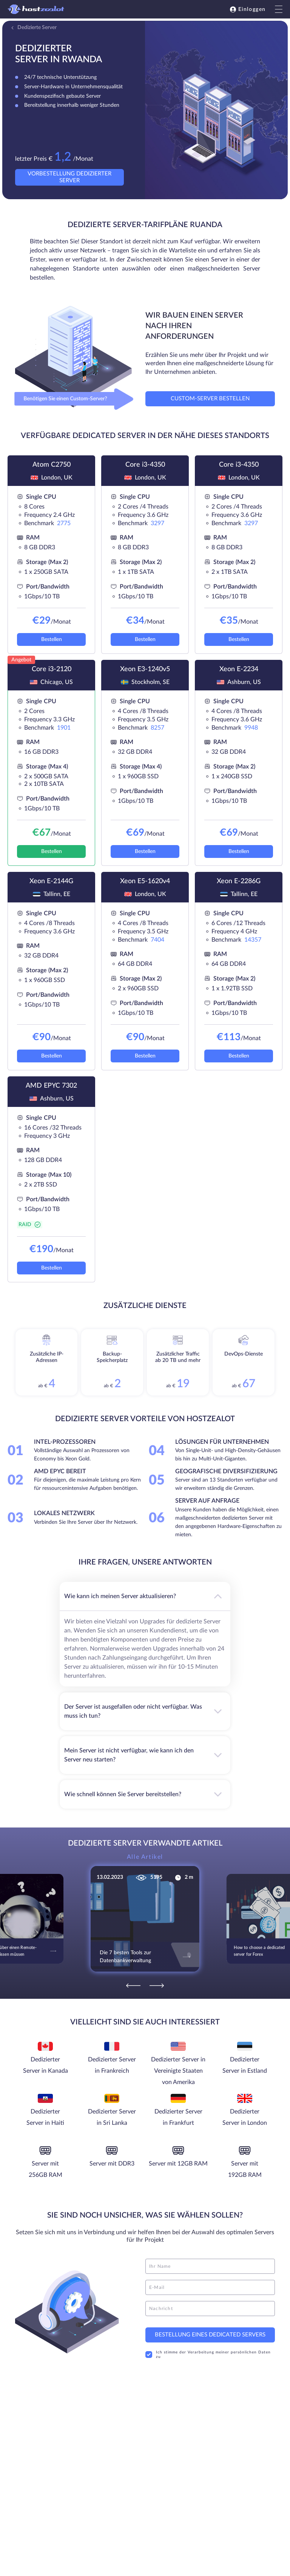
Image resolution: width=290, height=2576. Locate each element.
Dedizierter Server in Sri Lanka (112, 2117)
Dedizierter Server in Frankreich (112, 2065)
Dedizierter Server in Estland (244, 2065)
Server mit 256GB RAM (45, 2169)
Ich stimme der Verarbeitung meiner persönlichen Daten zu (208, 2354)
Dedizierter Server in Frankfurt (178, 2117)
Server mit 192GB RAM (245, 2169)
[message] (210, 2308)
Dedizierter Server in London (244, 2117)
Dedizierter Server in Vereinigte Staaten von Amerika (178, 2070)
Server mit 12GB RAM (178, 2164)
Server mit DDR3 (111, 2164)
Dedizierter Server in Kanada (45, 2065)
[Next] (157, 1985)
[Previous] (133, 1985)
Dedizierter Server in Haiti (45, 2117)
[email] (210, 2287)
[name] (210, 2266)
